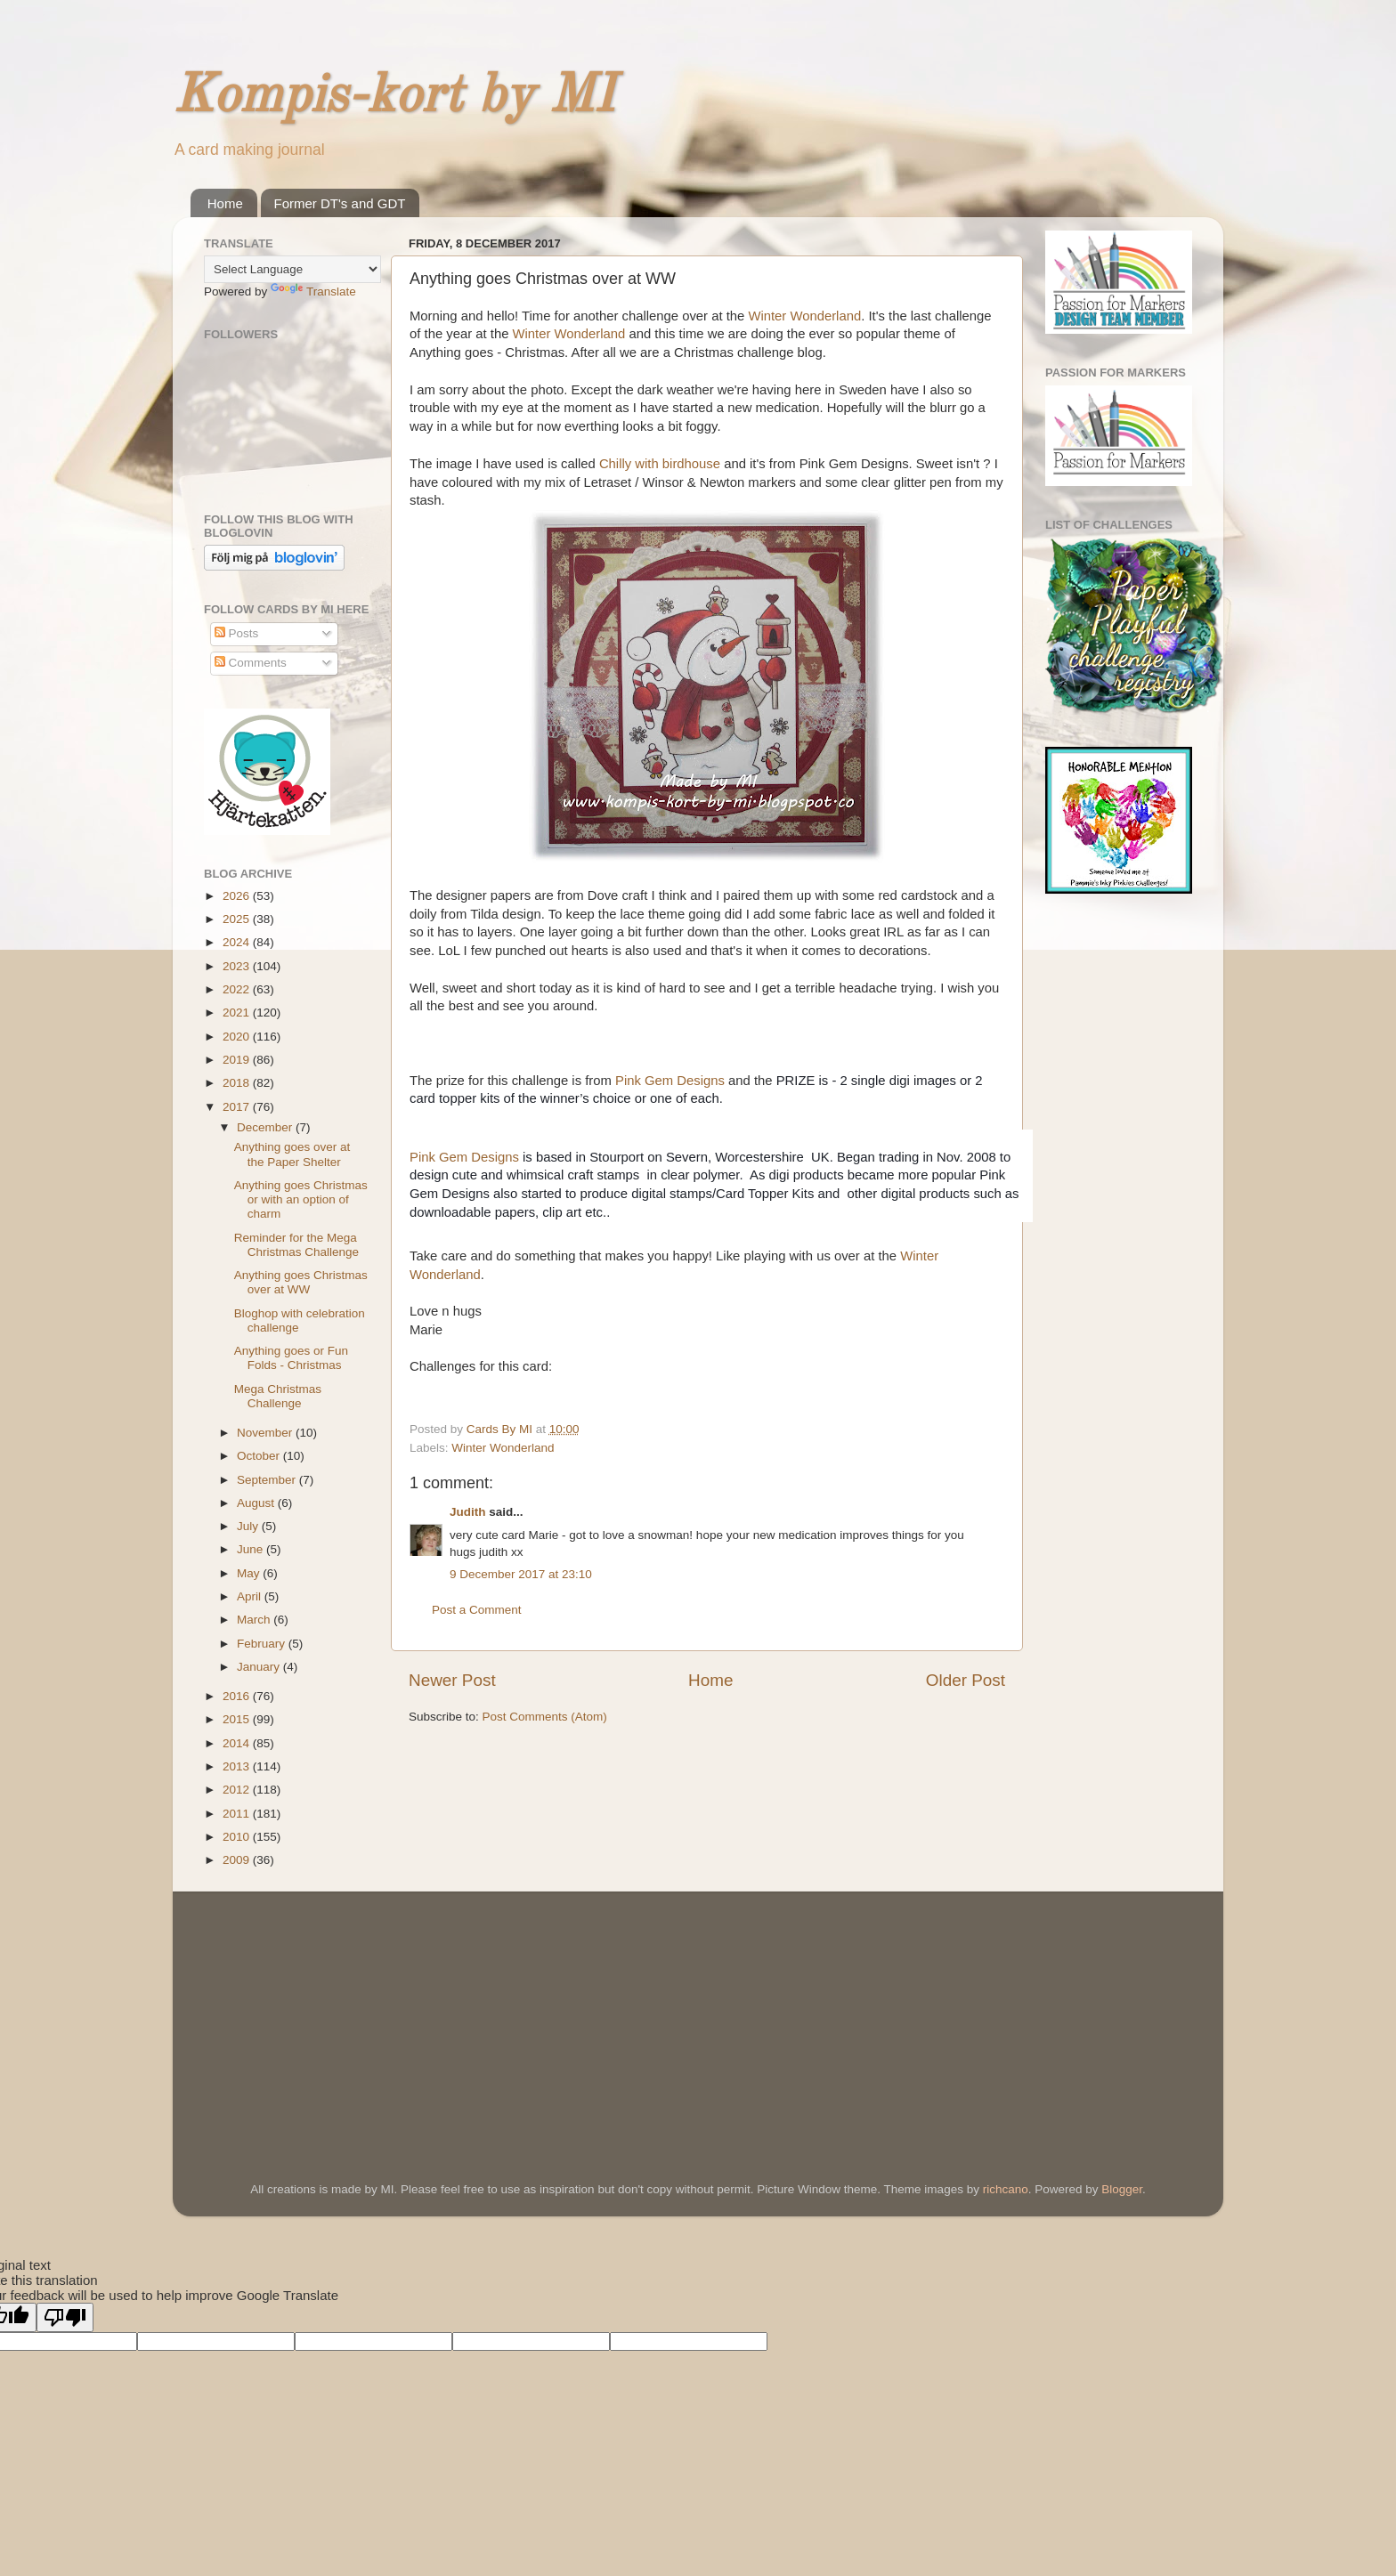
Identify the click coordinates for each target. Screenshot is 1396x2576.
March (255, 1619)
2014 (238, 1743)
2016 (238, 1696)
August (257, 1503)
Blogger (1121, 2189)
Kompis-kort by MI (393, 97)
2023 (238, 966)
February (262, 1643)
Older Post (965, 1680)
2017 (238, 1107)
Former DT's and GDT (340, 203)
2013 (238, 1766)
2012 (238, 1789)
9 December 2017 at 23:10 (521, 1574)
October (260, 1455)
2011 (238, 1813)
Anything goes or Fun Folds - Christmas (291, 1358)
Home (225, 203)
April (250, 1596)
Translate (313, 291)
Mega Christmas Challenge (277, 1396)
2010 (238, 1836)
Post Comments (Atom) (545, 1716)
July (249, 1526)
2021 (238, 1012)
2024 (238, 942)
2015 (238, 1719)
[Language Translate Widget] (292, 269)
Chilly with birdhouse (659, 464)
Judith (468, 1512)
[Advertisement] (337, 2011)
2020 (238, 1036)
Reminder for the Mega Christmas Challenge (296, 1245)
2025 (238, 919)
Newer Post (452, 1680)
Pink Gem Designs (670, 1080)
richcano (1005, 2189)
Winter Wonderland (804, 316)
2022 (238, 989)
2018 (238, 1083)
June (251, 1549)
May (250, 1573)
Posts (237, 633)
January (260, 1666)
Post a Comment (477, 1609)
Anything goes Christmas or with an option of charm (301, 1199)
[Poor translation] (65, 2317)
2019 (238, 1059)
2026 (238, 896)
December (266, 1127)
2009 (238, 1860)
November (266, 1432)
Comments (251, 662)
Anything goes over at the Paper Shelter (292, 1154)
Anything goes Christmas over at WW (301, 1282)
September (268, 1479)
